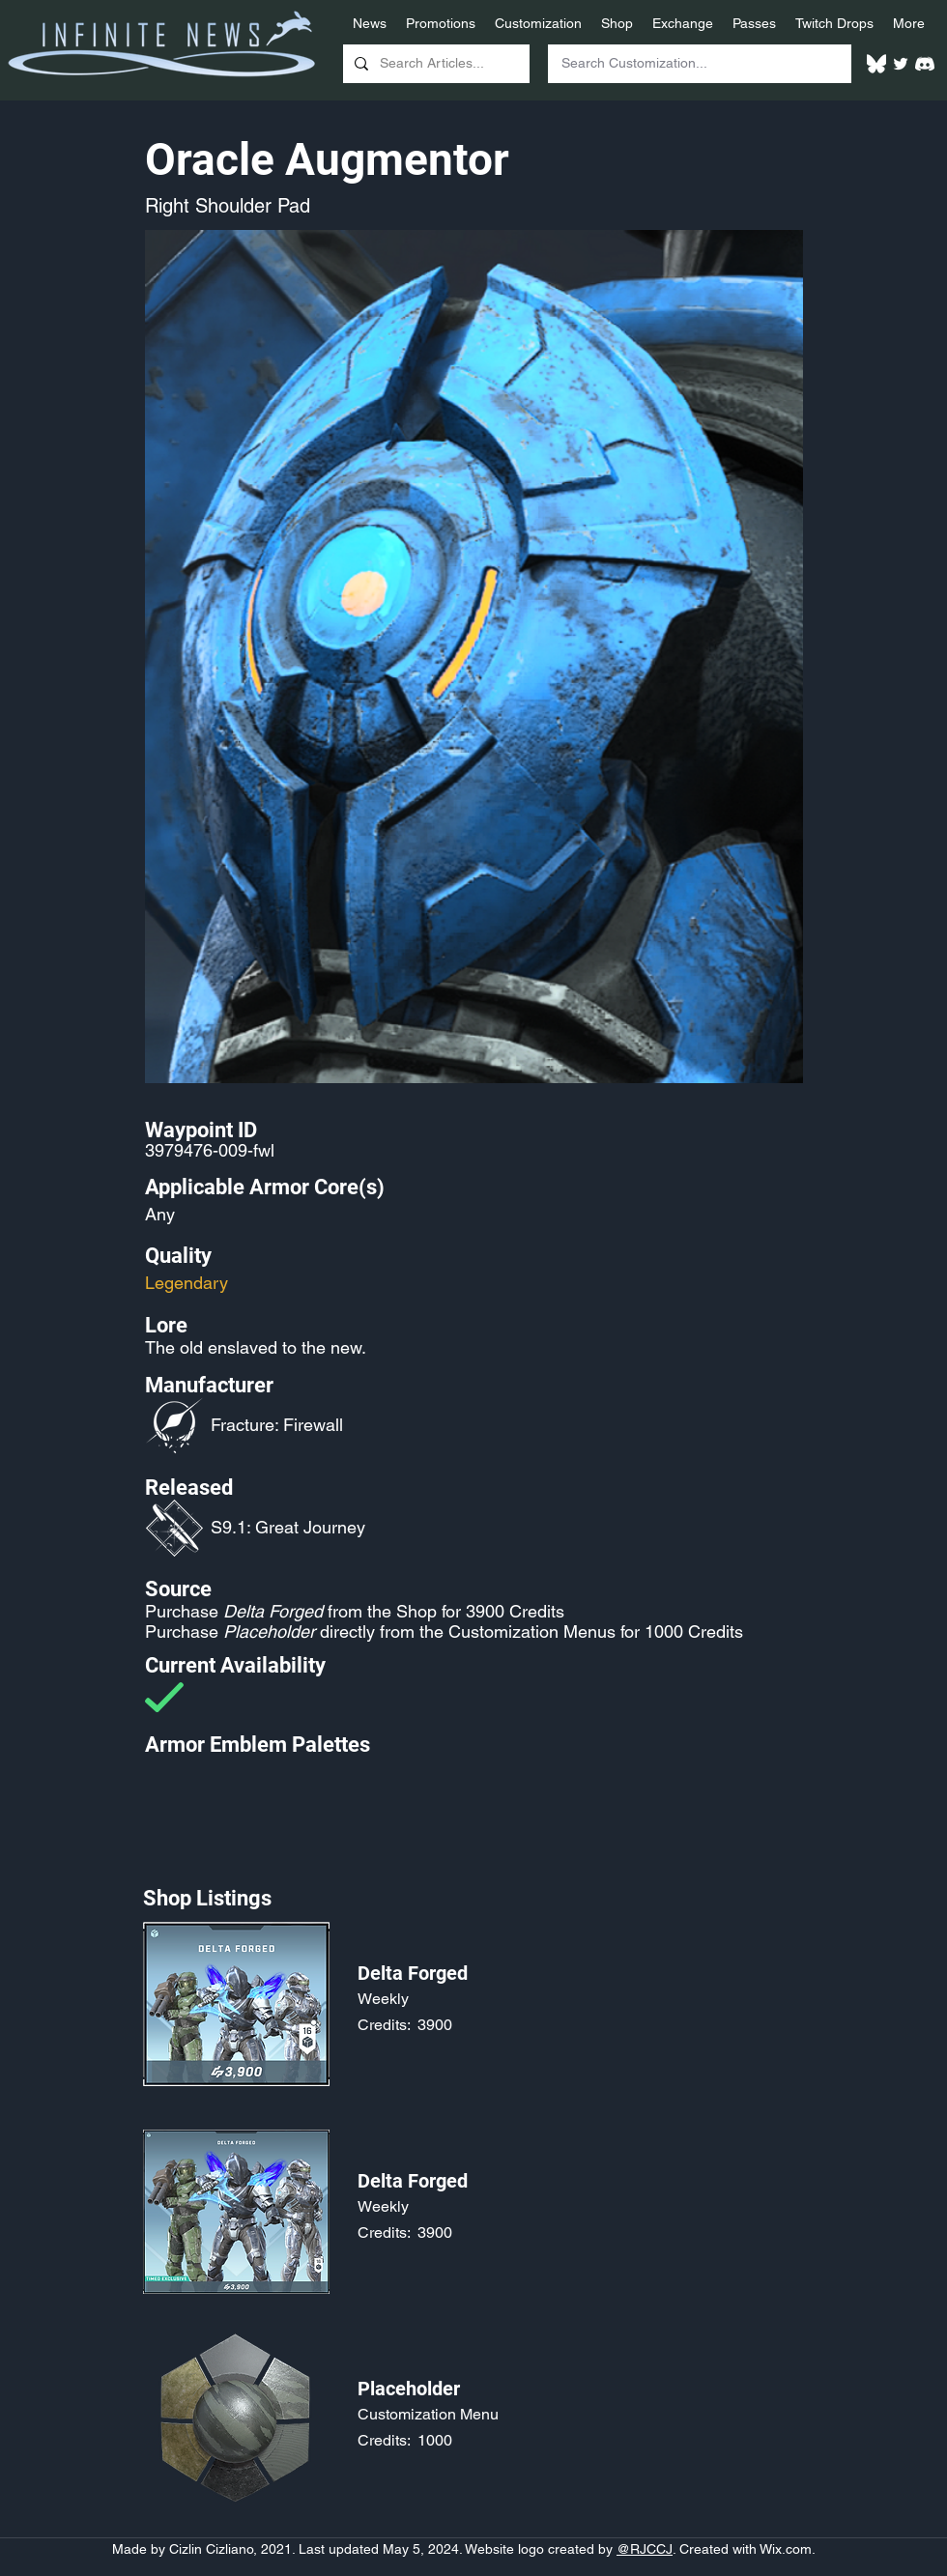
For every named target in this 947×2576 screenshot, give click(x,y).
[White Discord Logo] (924, 63)
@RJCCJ (645, 2549)
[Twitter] (900, 63)
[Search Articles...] (434, 63)
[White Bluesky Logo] (876, 63)
